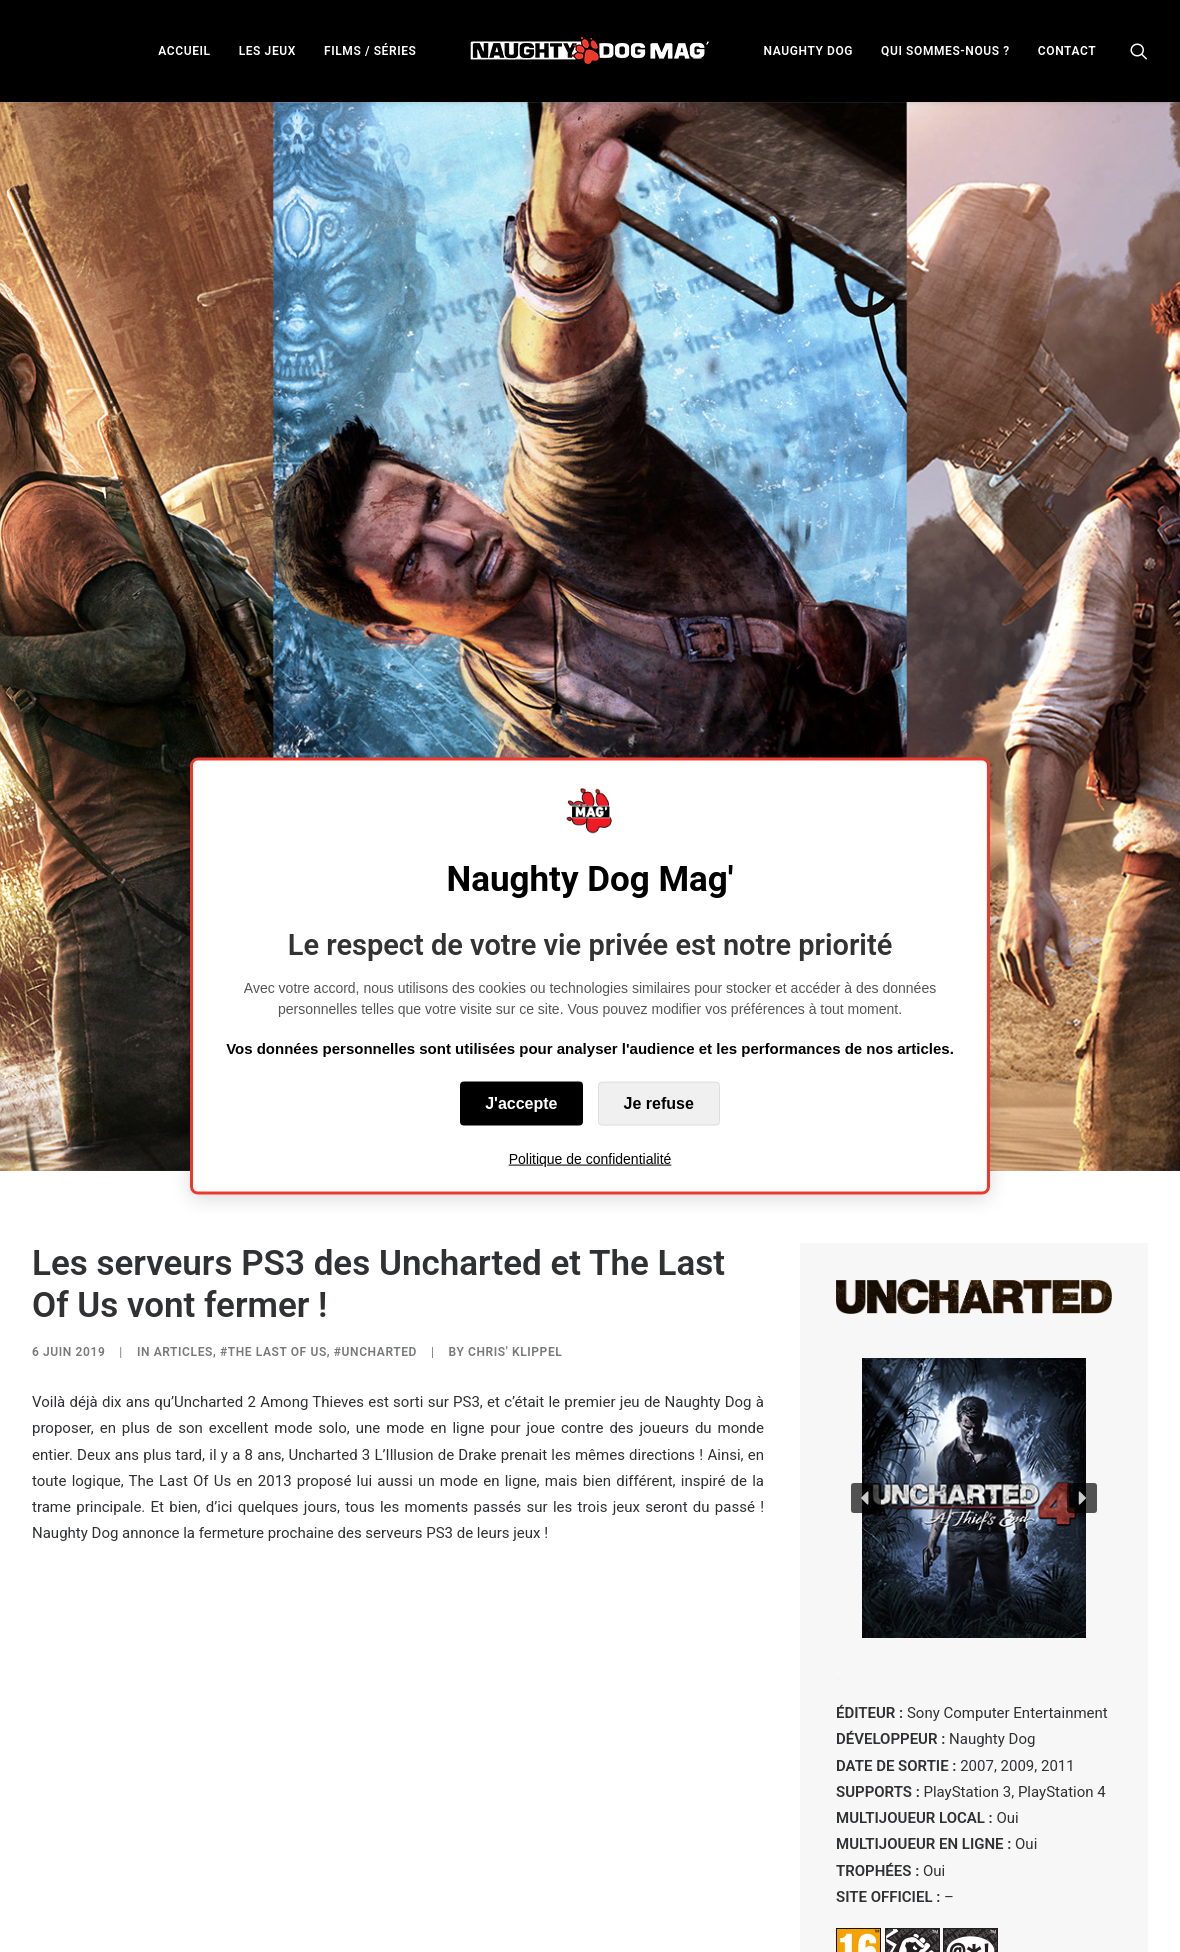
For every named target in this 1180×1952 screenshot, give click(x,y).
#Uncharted (375, 1200)
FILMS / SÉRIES (370, 51)
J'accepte (521, 1102)
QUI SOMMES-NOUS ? (945, 51)
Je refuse (659, 1102)
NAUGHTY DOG (809, 51)
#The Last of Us (273, 1200)
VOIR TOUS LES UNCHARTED (974, 1866)
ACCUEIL (184, 51)
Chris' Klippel (515, 1200)
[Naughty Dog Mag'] (590, 50)
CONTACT (1067, 51)
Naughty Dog (324, 1925)
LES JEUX (267, 51)
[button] (1139, 50)
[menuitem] (184, 50)
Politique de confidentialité (590, 1158)
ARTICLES (183, 1200)
